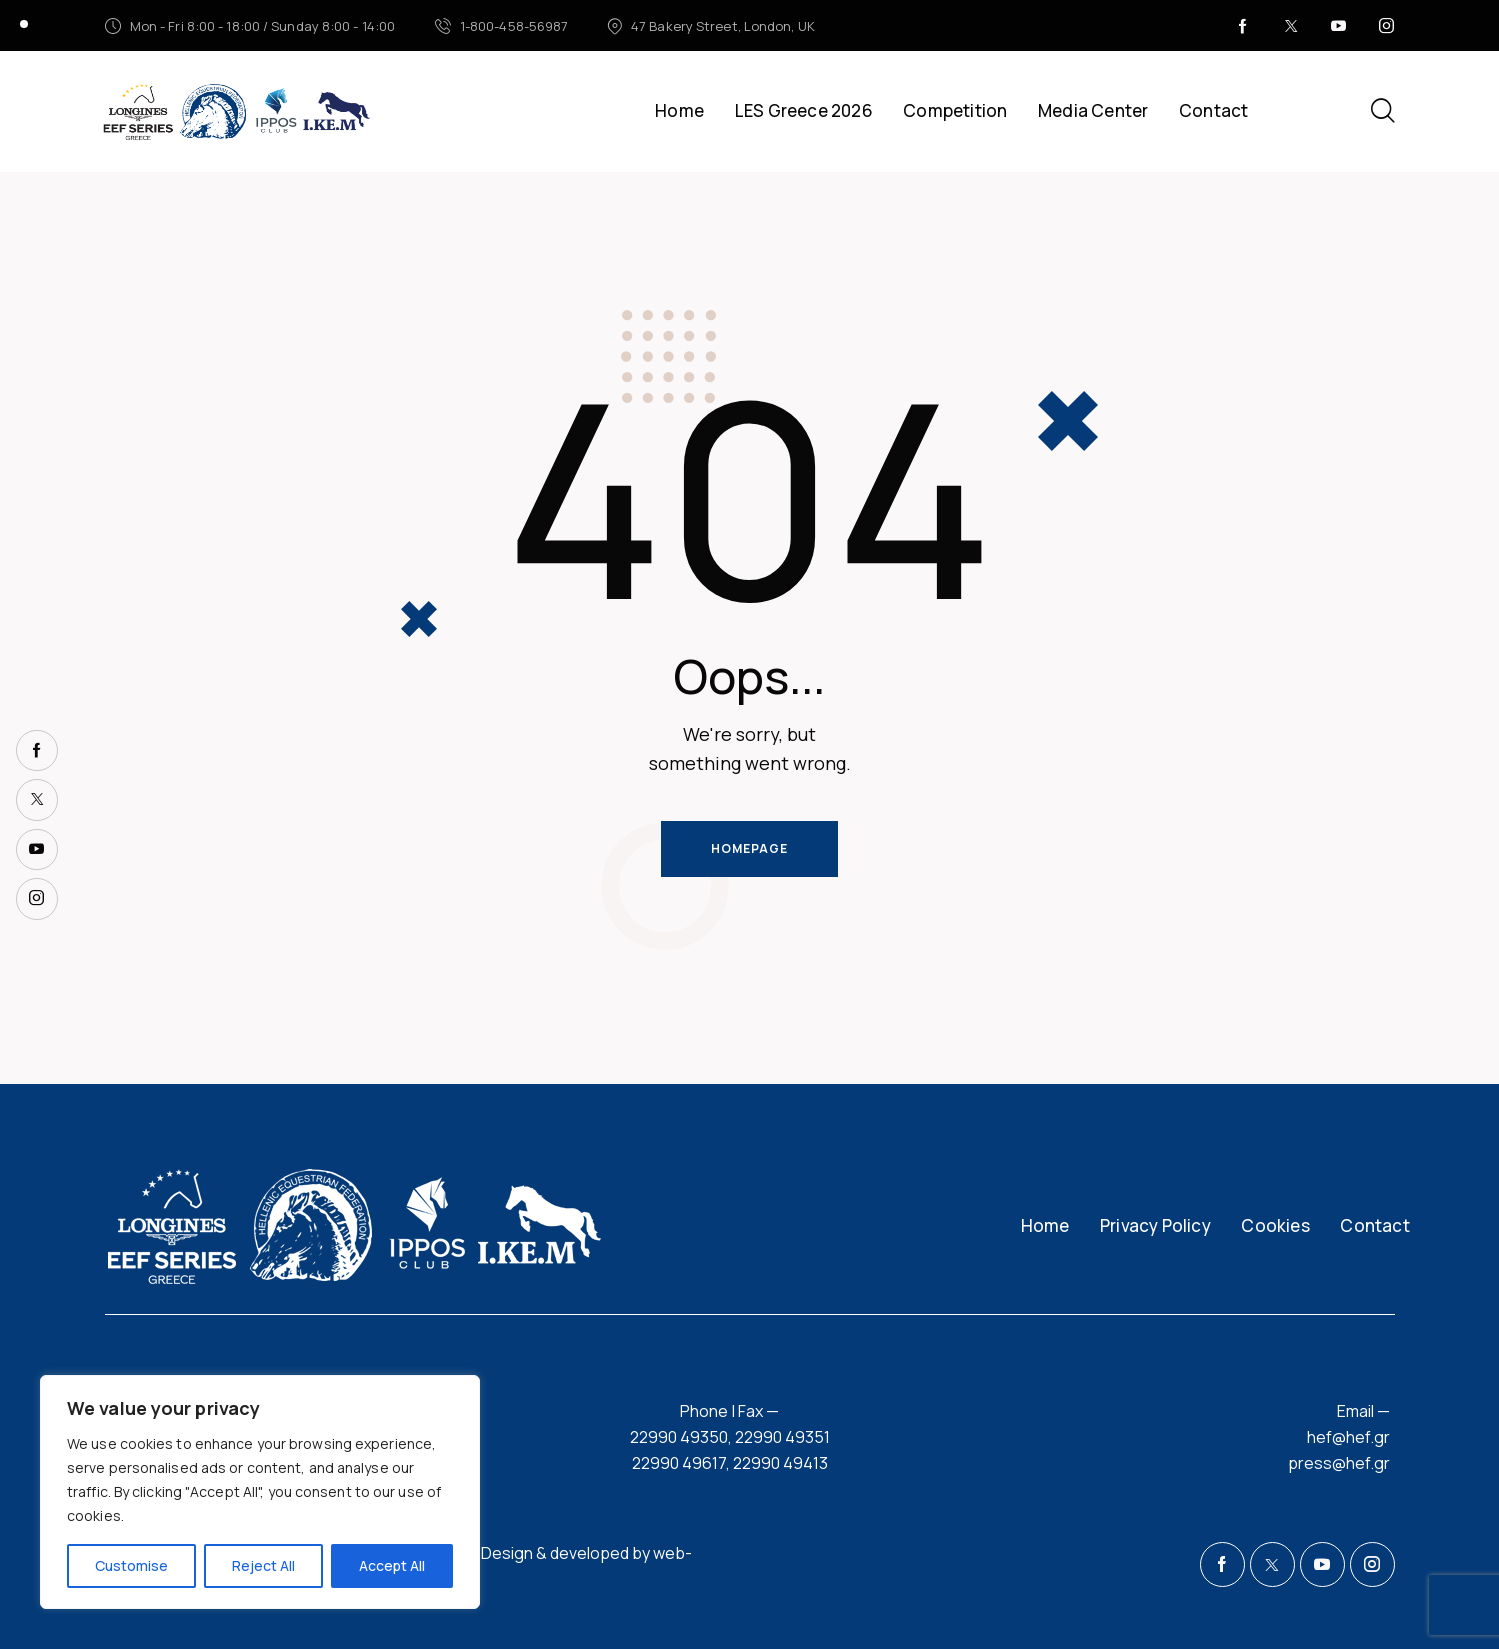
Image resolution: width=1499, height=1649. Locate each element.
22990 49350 (679, 1437)
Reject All (263, 1565)
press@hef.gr (1339, 1463)
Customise (131, 1565)
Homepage (749, 848)
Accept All (392, 1565)
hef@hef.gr (1348, 1437)
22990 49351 (782, 1437)
